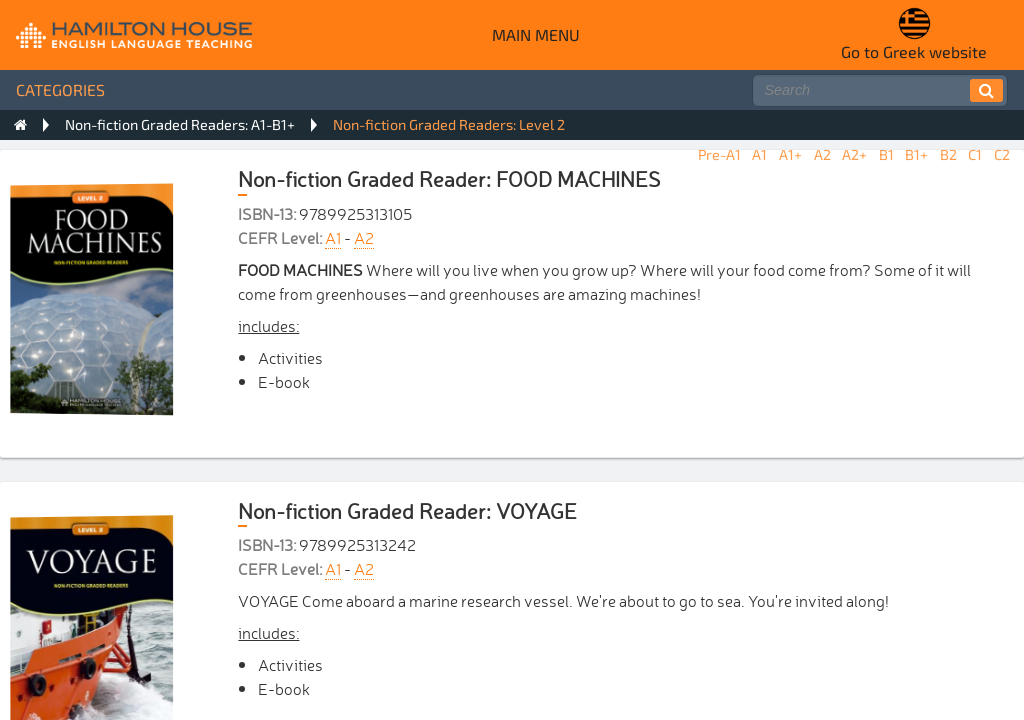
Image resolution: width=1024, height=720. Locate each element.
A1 (759, 154)
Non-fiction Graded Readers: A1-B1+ (180, 124)
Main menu (536, 34)
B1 (886, 154)
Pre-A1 (719, 154)
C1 (975, 154)
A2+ (854, 154)
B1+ (916, 154)
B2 (948, 154)
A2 (822, 154)
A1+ (790, 154)
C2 (1002, 154)
